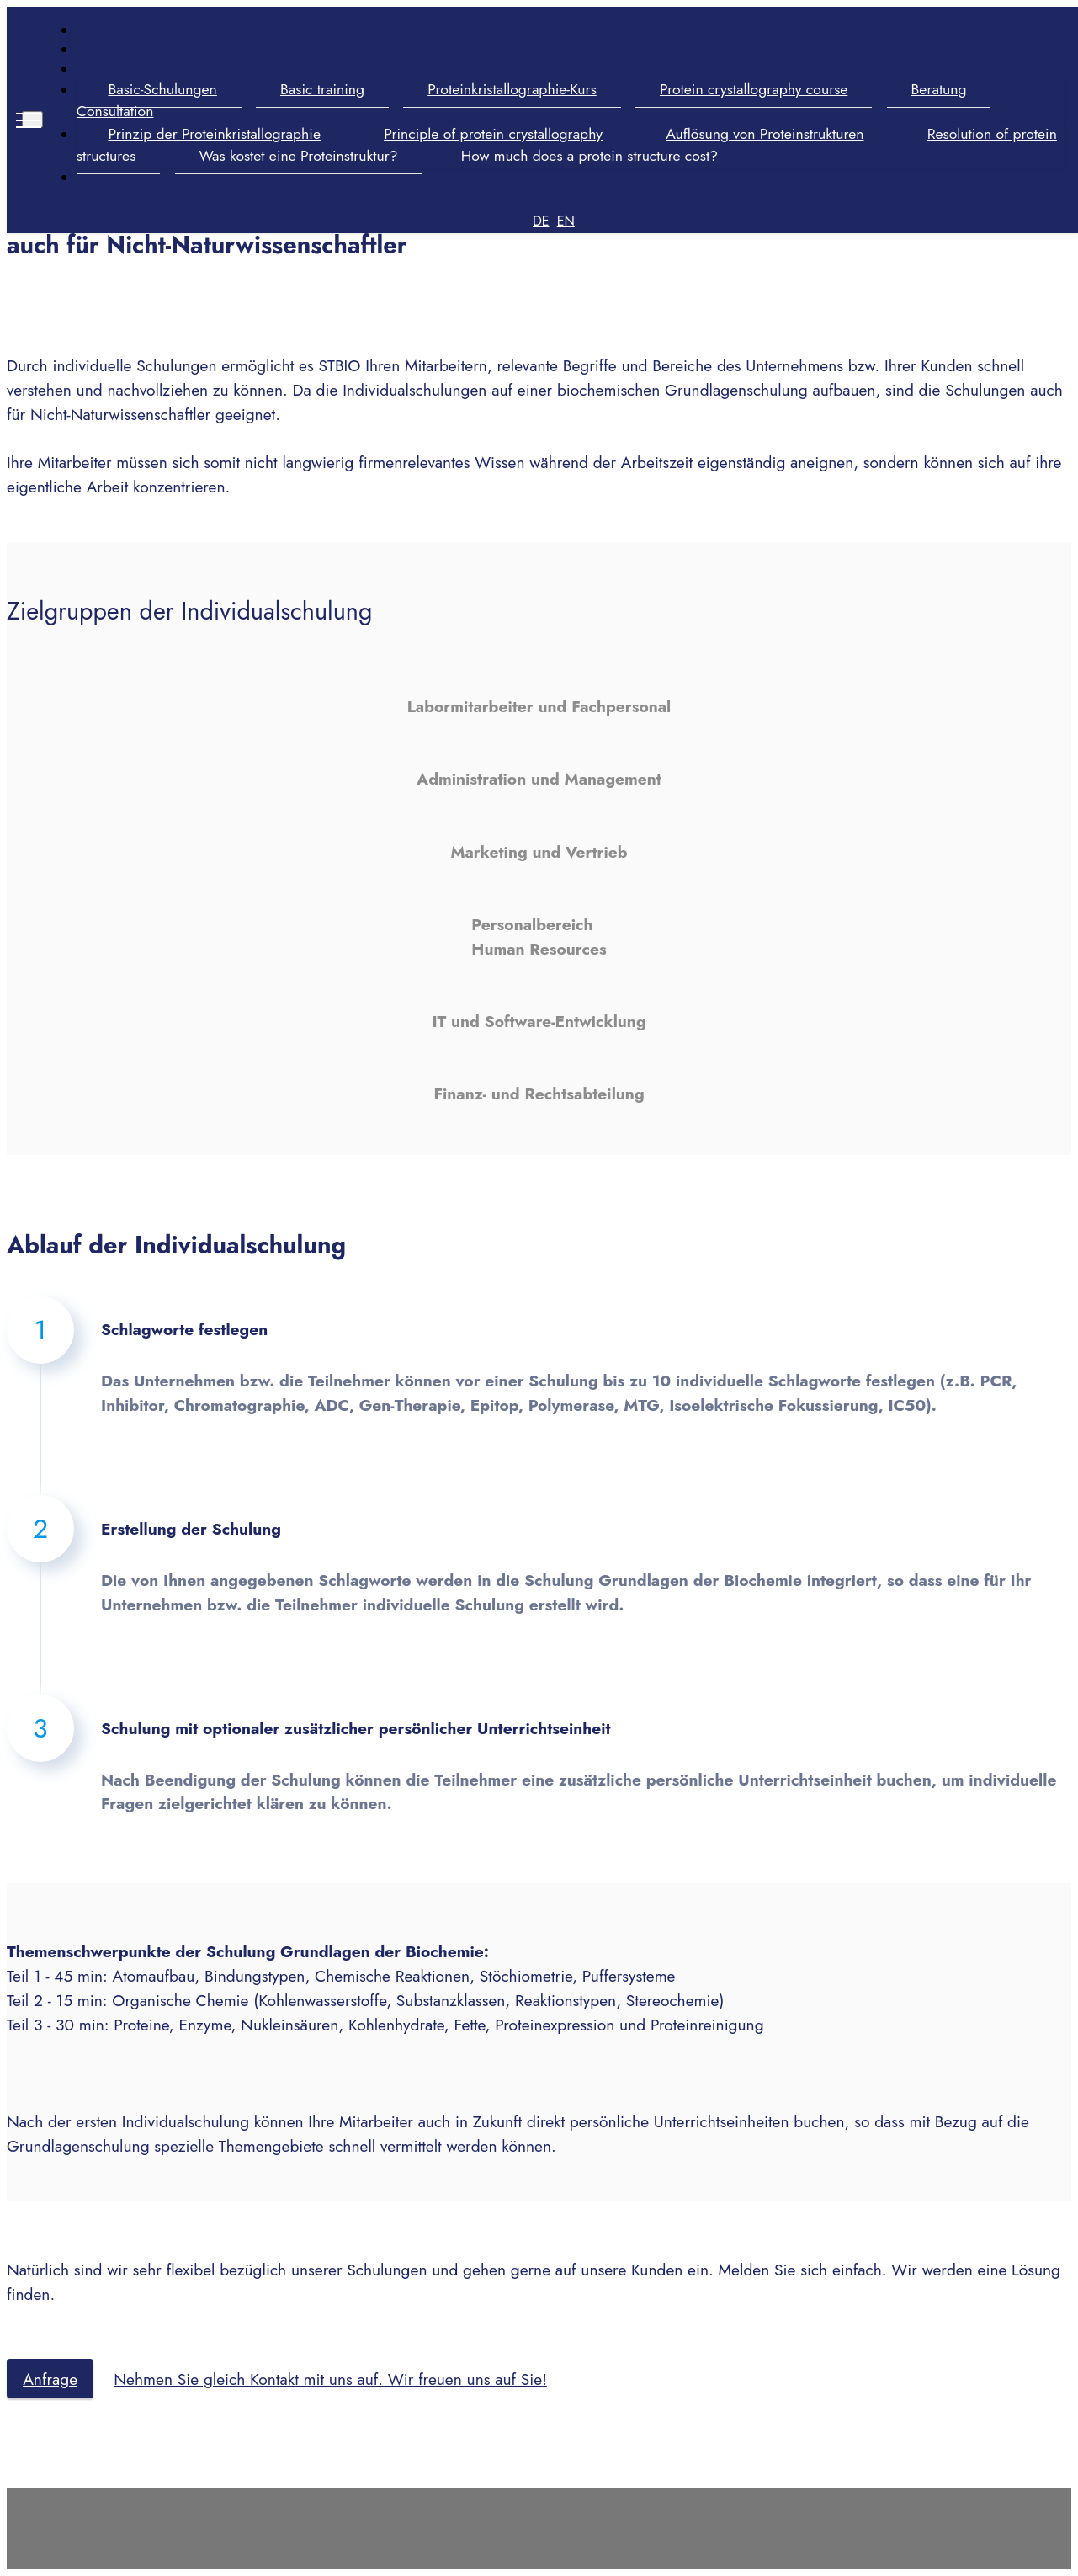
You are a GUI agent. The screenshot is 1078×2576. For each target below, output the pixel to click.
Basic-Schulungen (161, 89)
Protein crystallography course (752, 89)
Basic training (321, 89)
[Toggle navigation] (30, 119)
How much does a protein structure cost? (587, 156)
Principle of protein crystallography (491, 134)
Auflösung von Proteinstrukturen (763, 134)
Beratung (937, 89)
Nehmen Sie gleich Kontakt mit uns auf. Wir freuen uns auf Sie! (330, 2379)
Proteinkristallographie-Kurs (510, 89)
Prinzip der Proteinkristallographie (213, 134)
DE (540, 221)
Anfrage (50, 2379)
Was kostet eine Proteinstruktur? (297, 156)
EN (565, 221)
